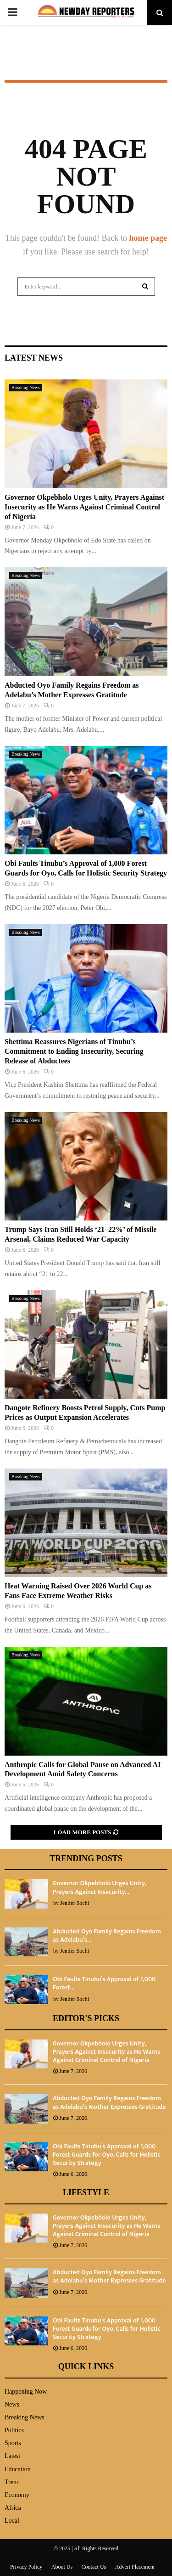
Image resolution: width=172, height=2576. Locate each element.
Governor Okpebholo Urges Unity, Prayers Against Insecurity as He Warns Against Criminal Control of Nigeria (84, 506)
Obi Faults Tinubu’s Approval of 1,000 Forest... (104, 1983)
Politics (14, 2430)
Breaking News (25, 387)
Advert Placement (135, 2567)
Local (12, 2520)
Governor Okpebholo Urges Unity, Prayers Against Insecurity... (99, 1887)
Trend (12, 2482)
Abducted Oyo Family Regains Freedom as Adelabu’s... (107, 1935)
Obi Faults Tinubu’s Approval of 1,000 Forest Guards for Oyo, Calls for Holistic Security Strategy (107, 2154)
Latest (12, 2455)
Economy (17, 2494)
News (12, 2404)
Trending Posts (86, 1858)
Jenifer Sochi (74, 1903)
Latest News (34, 357)
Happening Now (26, 2391)
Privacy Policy (26, 2567)
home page (148, 238)
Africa (13, 2507)
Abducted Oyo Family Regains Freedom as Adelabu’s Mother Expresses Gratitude (109, 2102)
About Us (61, 2567)
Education (18, 2469)
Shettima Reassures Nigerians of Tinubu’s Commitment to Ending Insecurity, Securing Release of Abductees (74, 1051)
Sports (13, 2443)
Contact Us (94, 2567)
